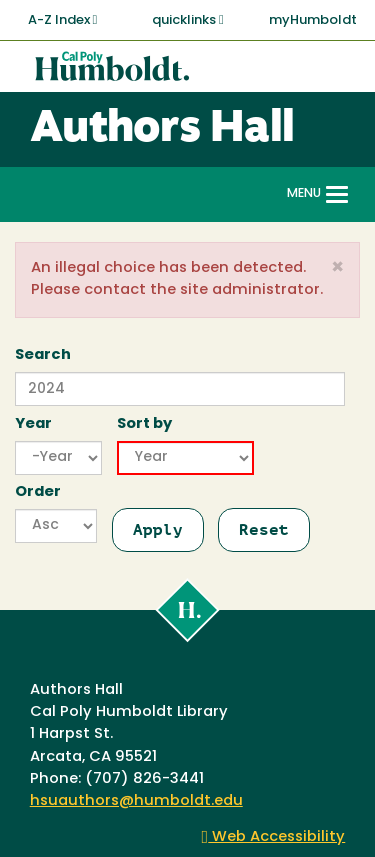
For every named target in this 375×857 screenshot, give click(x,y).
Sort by (144, 424)
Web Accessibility (274, 837)
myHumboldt (313, 20)
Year (33, 424)
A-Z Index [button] (63, 20)
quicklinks (188, 20)
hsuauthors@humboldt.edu (136, 801)
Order (38, 492)
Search (43, 355)
